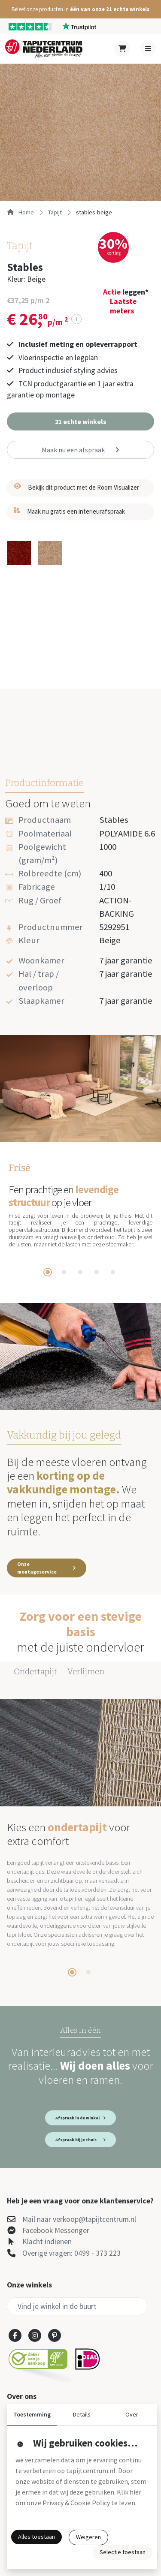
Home (20, 212)
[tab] (48, 1272)
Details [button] (82, 2414)
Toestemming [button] (32, 2414)
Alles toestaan (36, 2536)
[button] (80, 9)
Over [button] (131, 2414)
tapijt (55, 212)
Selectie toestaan (123, 2552)
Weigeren (88, 2537)
